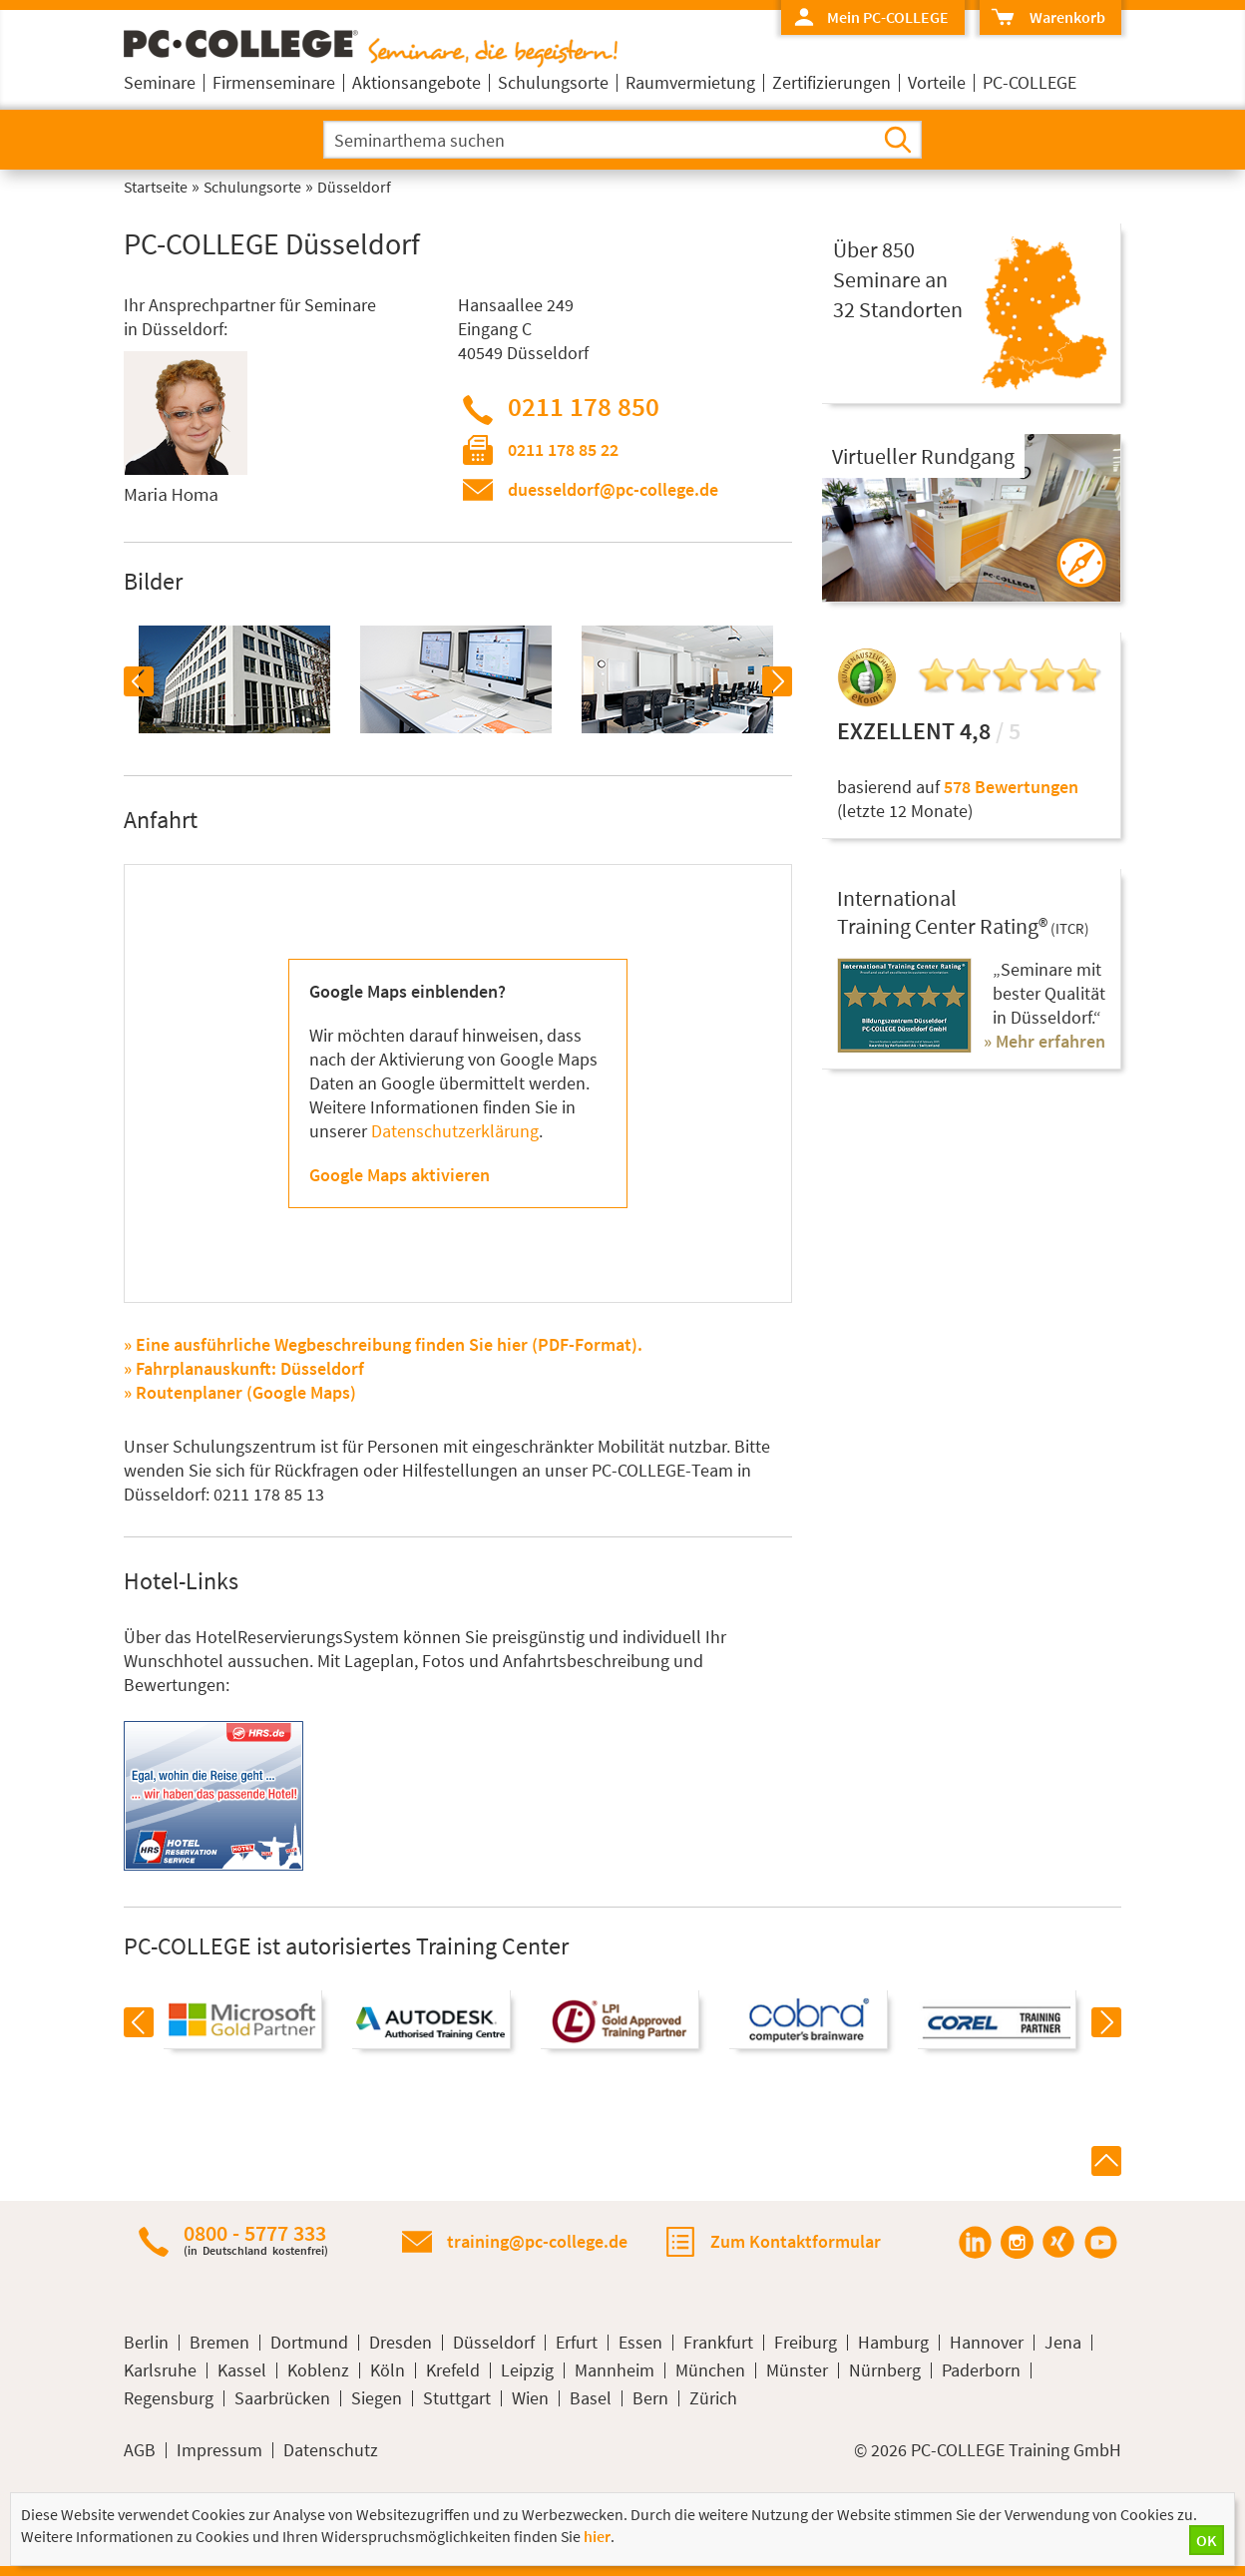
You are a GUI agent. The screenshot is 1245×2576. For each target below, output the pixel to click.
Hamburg (893, 2343)
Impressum (219, 2450)
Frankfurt (718, 2343)
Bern (650, 2398)
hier (597, 2536)
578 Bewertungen (1011, 786)
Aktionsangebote (416, 82)
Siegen (376, 2398)
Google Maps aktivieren (399, 1174)
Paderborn (981, 2370)
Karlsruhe (160, 2370)
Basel (591, 2398)
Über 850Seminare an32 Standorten (898, 279)
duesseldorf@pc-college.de (613, 489)
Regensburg (168, 2398)
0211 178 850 (583, 406)
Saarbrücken (282, 2398)
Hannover (987, 2343)
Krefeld (453, 2370)
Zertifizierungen (831, 82)
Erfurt (577, 2343)
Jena (1062, 2343)
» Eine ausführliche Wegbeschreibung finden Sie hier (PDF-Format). (383, 1344)
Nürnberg (885, 2370)
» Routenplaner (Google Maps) (240, 1392)
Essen (640, 2343)
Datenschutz (330, 2450)
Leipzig (527, 2370)
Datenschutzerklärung (455, 1130)
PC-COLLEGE (1029, 82)
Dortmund (309, 2343)
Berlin (146, 2343)
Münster (797, 2370)
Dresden (400, 2343)
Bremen (219, 2343)
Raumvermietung (690, 82)
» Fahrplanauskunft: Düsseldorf (244, 1368)
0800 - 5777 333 (256, 2239)
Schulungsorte (553, 82)
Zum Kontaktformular (795, 2241)
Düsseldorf (494, 2343)
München (710, 2370)
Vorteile (937, 82)
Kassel (241, 2370)
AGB (140, 2450)
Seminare (160, 82)
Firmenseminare (273, 82)
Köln (387, 2370)
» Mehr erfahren (1044, 1041)
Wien (530, 2398)
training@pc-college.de (537, 2241)
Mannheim (614, 2370)
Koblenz (318, 2370)
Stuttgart (457, 2398)
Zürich (713, 2398)
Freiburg (805, 2343)
